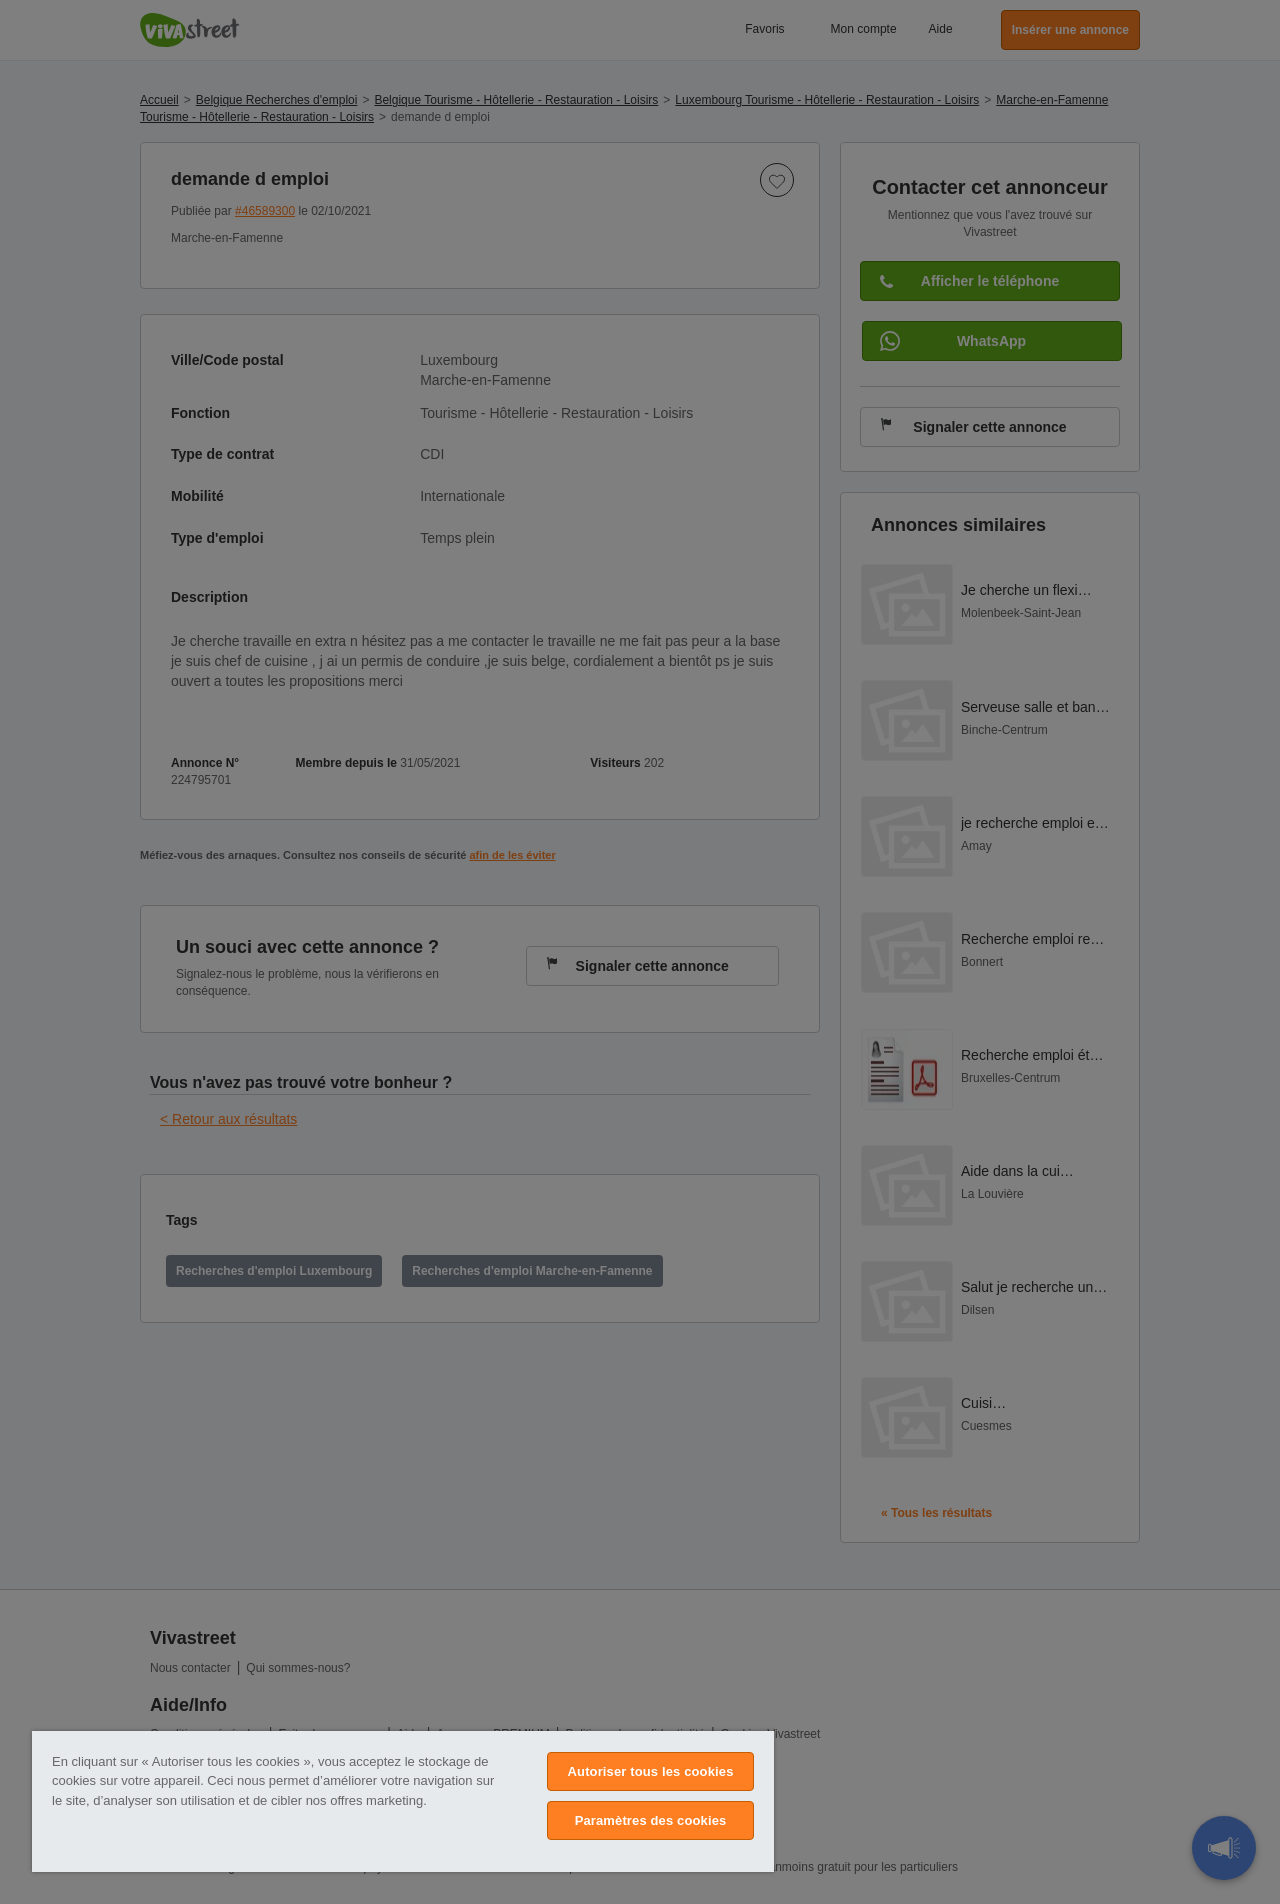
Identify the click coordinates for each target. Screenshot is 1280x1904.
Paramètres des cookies (651, 1820)
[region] (403, 1801)
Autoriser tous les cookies (651, 1771)
